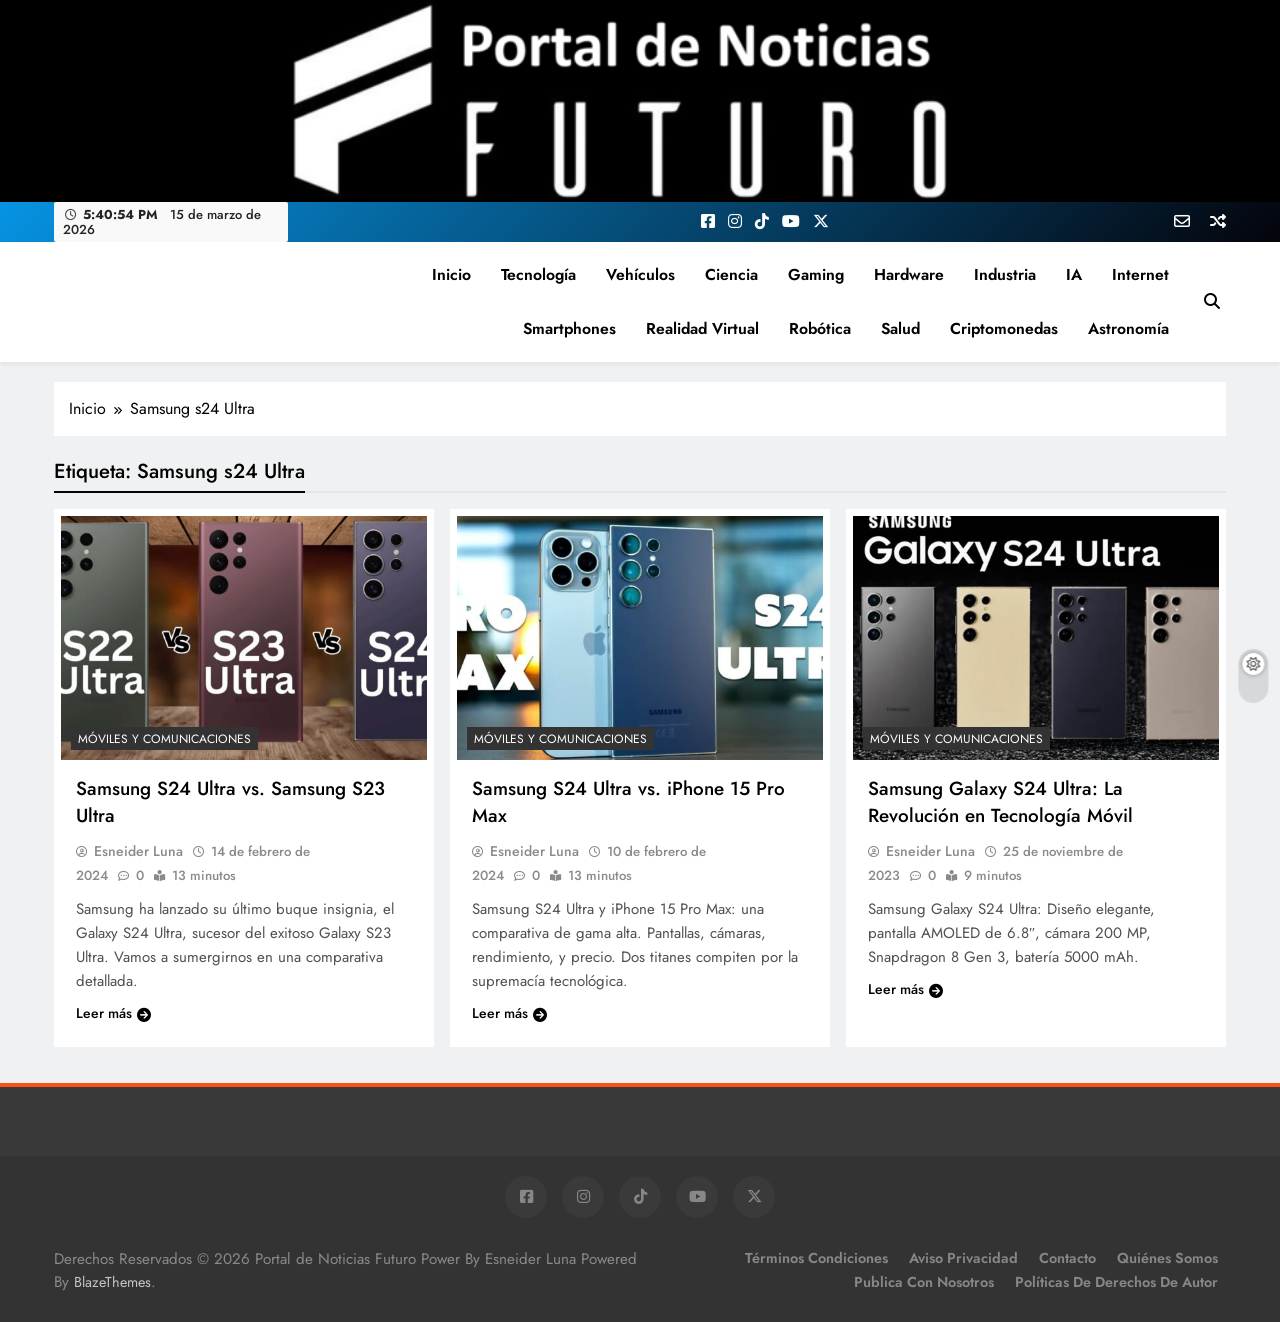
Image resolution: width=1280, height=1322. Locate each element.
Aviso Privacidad (963, 1258)
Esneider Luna (138, 851)
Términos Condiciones (816, 1258)
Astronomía (1128, 328)
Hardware (909, 274)
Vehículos (640, 274)
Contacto (1067, 1258)
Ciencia (731, 274)
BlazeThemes (112, 1282)
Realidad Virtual (702, 328)
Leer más (113, 1013)
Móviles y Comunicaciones (164, 739)
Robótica (820, 328)
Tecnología (538, 274)
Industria (1005, 274)
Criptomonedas (1004, 328)
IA (1074, 274)
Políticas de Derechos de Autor (1116, 1282)
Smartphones (569, 328)
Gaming (816, 274)
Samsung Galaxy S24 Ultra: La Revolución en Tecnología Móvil (1000, 802)
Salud (900, 328)
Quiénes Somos (1167, 1258)
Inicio (451, 274)
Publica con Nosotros (924, 1282)
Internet (1140, 274)
